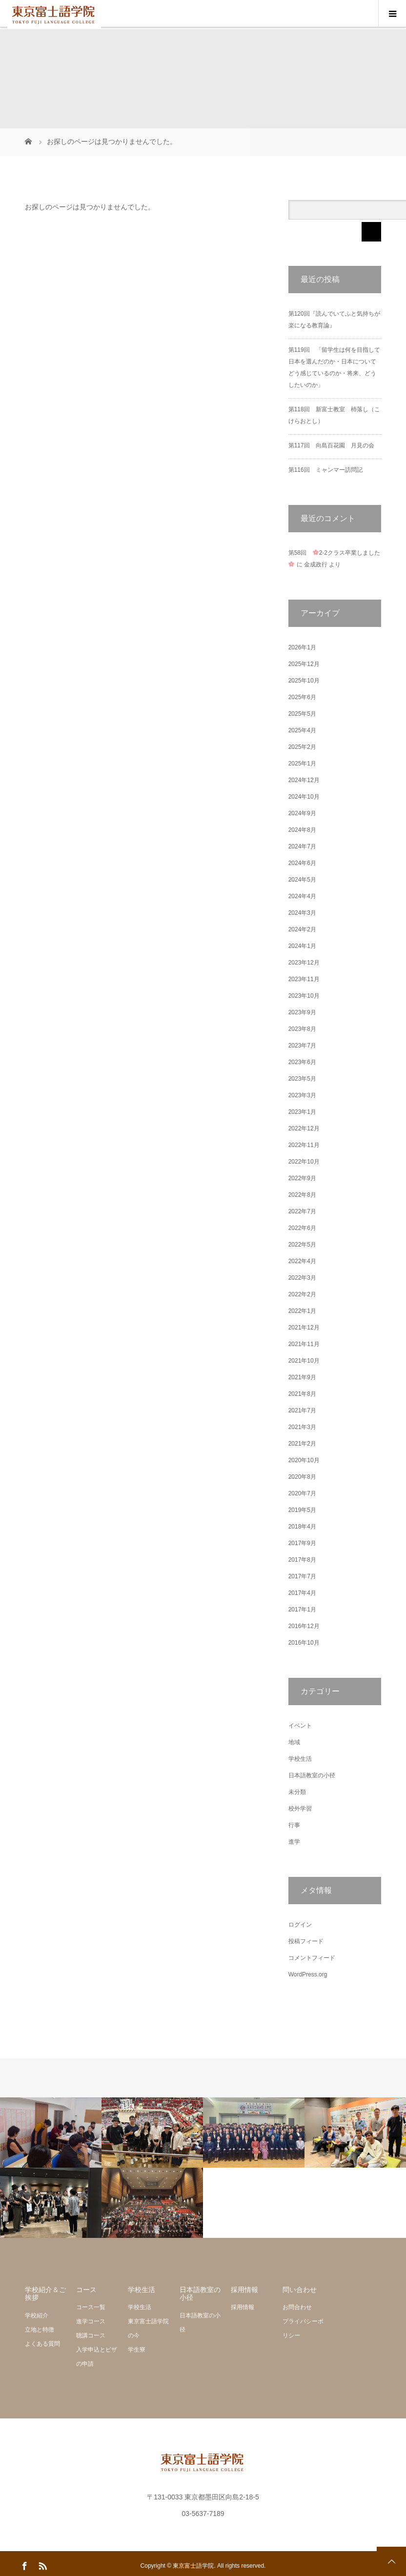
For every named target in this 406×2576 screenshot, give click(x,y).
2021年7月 (302, 1410)
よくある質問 (42, 2343)
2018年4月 (302, 1526)
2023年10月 (304, 995)
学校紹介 (36, 2315)
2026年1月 (302, 647)
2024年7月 (302, 846)
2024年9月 (302, 813)
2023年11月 (304, 979)
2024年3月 (302, 912)
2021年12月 (304, 1327)
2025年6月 (302, 697)
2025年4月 (302, 730)
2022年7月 (302, 1211)
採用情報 (242, 2307)
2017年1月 (302, 1609)
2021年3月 (302, 1427)
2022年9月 (302, 1178)
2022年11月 (304, 1145)
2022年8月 (302, 1194)
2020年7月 (302, 1493)
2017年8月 (302, 1559)
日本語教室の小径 (311, 1775)
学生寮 (136, 2349)
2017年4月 (302, 1593)
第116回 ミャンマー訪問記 (325, 469)
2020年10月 (304, 1460)
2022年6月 (302, 1228)
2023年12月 (304, 962)
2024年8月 (302, 829)
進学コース (90, 2321)
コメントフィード (311, 1957)
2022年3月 (302, 1277)
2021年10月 (304, 1360)
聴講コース (90, 2335)
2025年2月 (302, 747)
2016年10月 (304, 1642)
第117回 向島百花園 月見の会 (331, 445)
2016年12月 (304, 1626)
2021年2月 (302, 1443)
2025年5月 (302, 713)
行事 (294, 1825)
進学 (294, 1841)
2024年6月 (302, 863)
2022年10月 (304, 1161)
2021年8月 (302, 1393)
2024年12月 (304, 780)
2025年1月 (302, 763)
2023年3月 (302, 1095)
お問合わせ (297, 2307)
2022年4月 (302, 1261)
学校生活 (300, 1758)
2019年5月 (302, 1510)
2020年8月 (302, 1476)
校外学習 (300, 1808)
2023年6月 (302, 1062)
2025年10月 (304, 680)
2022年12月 (304, 1128)
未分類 (297, 1792)
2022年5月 (302, 1244)
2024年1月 (302, 946)
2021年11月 (304, 1344)
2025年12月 (304, 664)
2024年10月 (304, 796)
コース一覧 (90, 2307)
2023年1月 (302, 1111)
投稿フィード (306, 1941)
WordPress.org (307, 1974)
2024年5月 (302, 879)
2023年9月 (302, 1012)
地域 (294, 1742)
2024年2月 (302, 929)
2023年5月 (302, 1078)
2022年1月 (302, 1311)
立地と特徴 (39, 2329)
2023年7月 (302, 1045)
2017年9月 (302, 1543)
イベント (300, 1725)
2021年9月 (302, 1377)
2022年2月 (302, 1294)
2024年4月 (302, 896)
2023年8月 (302, 1029)
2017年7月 (302, 1576)
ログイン (300, 1924)
